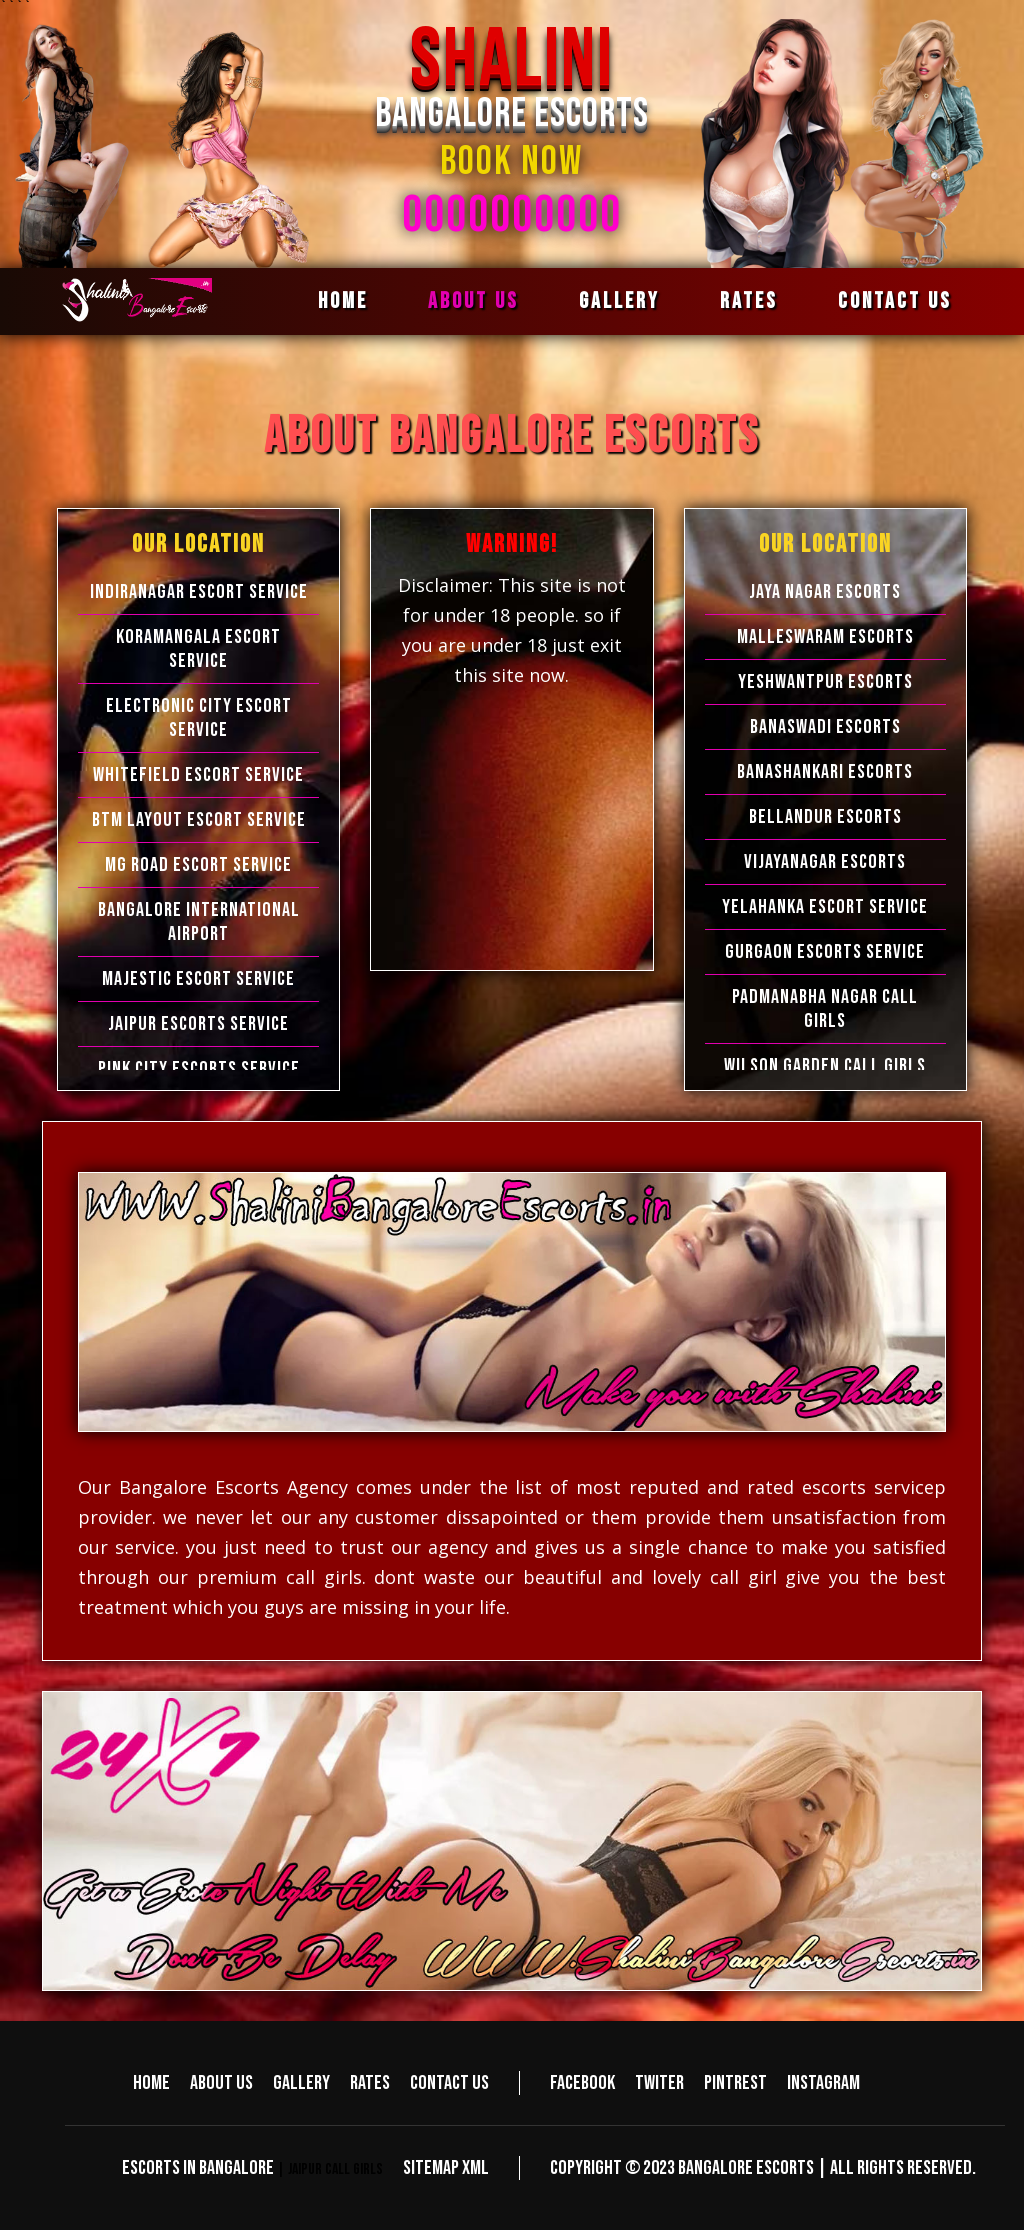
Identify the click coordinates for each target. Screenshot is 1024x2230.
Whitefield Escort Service (198, 775)
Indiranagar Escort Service (199, 592)
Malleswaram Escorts (825, 637)
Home (343, 301)
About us (473, 301)
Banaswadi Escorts (825, 727)
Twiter (659, 2083)
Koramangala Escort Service (198, 649)
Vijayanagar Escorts (825, 862)
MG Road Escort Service (198, 865)
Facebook (582, 2083)
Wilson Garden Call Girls (825, 1066)
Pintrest (735, 2083)
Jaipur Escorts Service (198, 1024)
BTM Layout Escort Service (199, 820)
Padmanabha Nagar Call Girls (825, 1009)
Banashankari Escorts (825, 772)
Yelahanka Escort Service (825, 907)
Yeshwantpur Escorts (825, 682)
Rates (749, 301)
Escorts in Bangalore (198, 2168)
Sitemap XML (446, 2168)
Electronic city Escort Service (199, 718)
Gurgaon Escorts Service (825, 952)
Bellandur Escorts (825, 817)
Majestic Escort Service (198, 979)
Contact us (895, 301)
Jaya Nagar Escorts (825, 592)
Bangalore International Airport (199, 922)
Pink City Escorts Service (199, 1069)
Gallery (619, 301)
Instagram (823, 2083)
